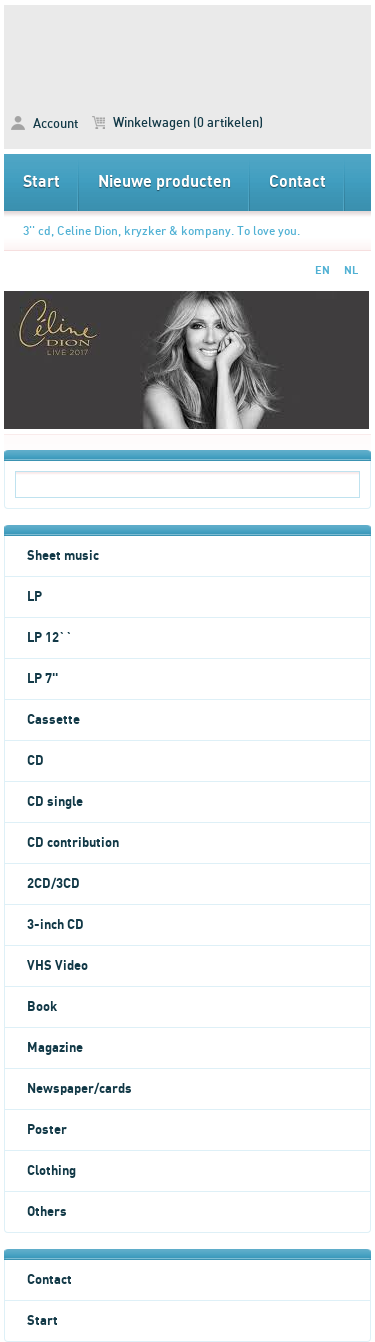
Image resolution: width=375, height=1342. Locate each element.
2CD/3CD (53, 884)
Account (44, 123)
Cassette (53, 720)
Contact (297, 182)
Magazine (55, 1048)
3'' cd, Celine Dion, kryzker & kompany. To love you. (161, 231)
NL (351, 270)
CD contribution (73, 843)
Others (47, 1212)
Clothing (51, 1171)
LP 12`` (50, 638)
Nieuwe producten (164, 182)
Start (41, 182)
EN (322, 270)
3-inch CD (55, 925)
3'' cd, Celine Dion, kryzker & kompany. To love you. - (188, 51)
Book (42, 1007)
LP (34, 597)
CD (35, 761)
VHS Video (57, 966)
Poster (47, 1130)
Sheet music (63, 556)
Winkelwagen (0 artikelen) (177, 123)
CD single (55, 802)
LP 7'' (42, 679)
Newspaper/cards (79, 1089)
